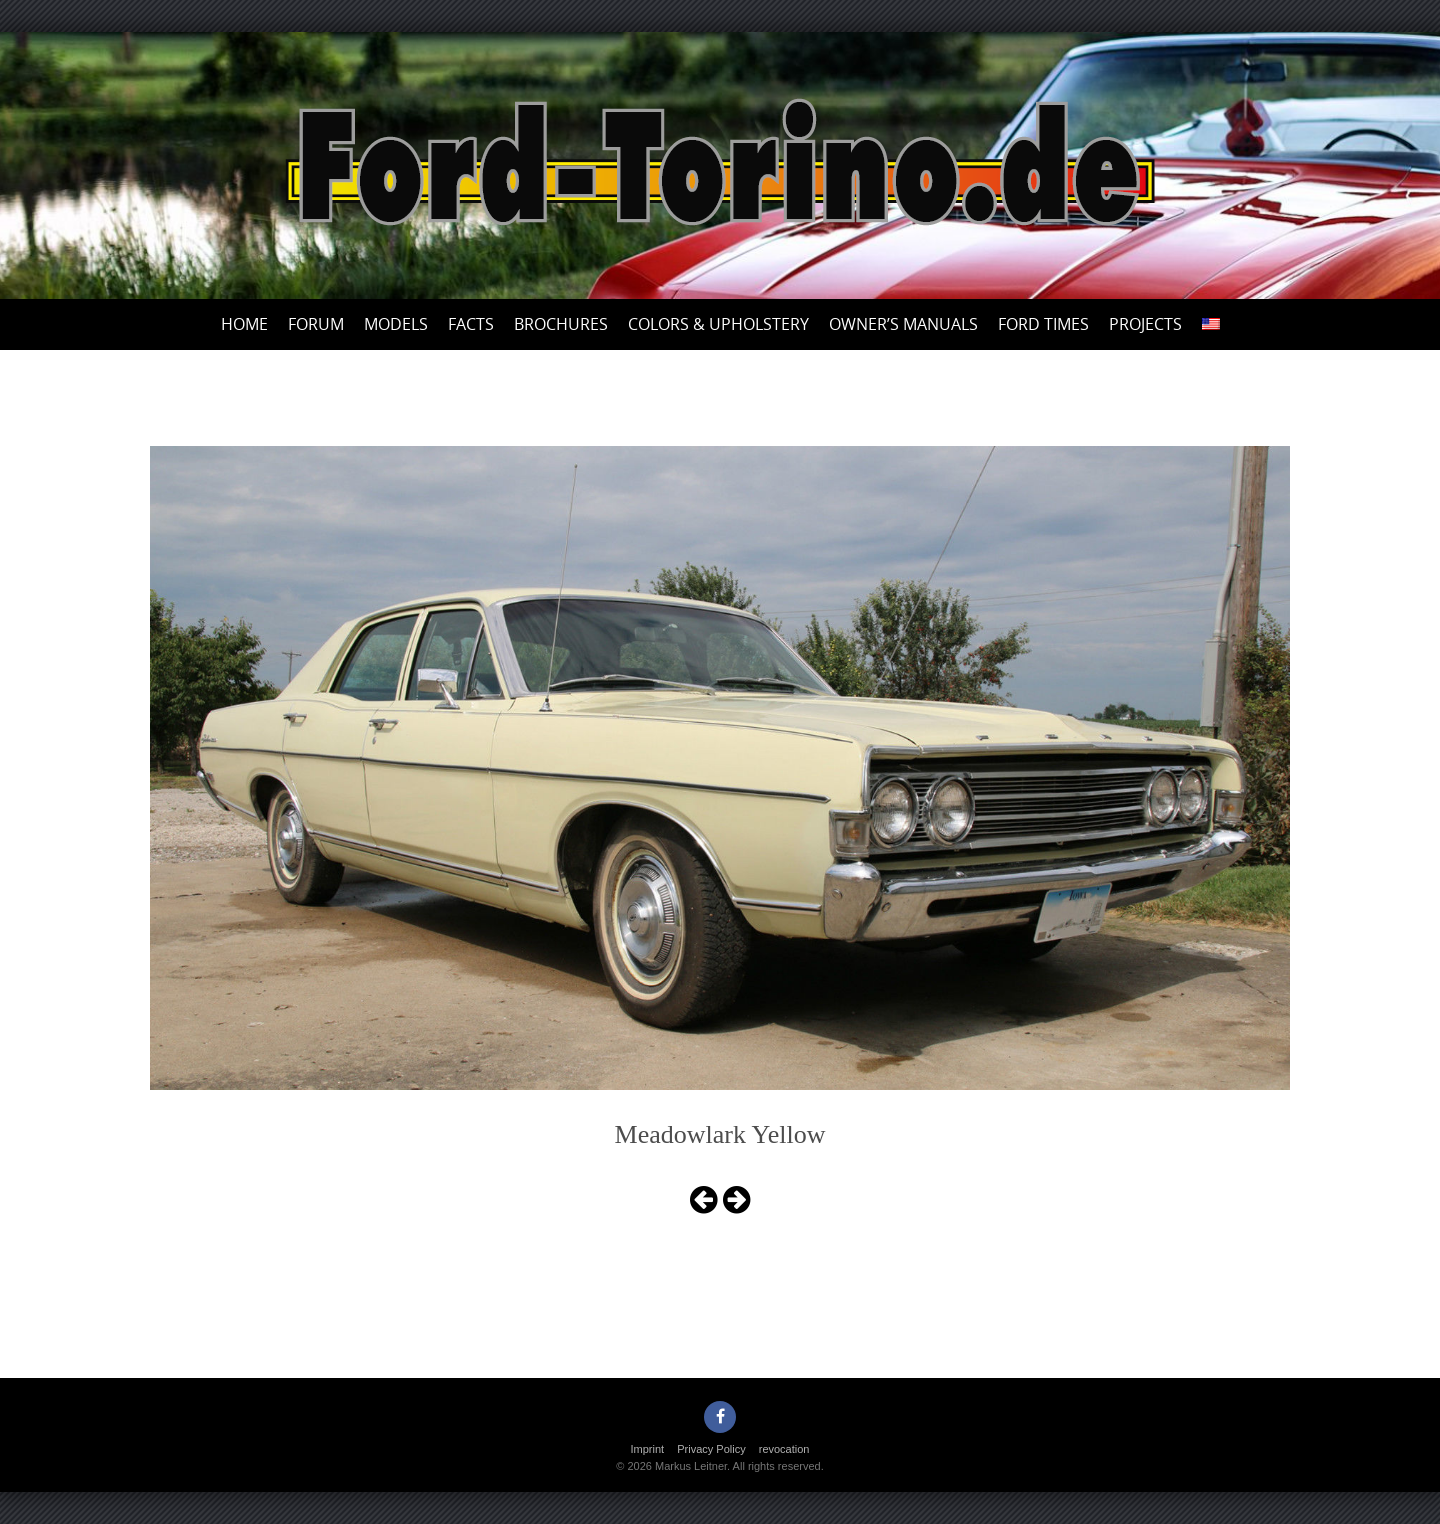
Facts (471, 324)
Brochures (561, 324)
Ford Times (1043, 324)
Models (396, 324)
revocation (784, 1449)
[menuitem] (1211, 324)
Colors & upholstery (718, 324)
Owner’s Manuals (903, 324)
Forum (316, 324)
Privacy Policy (711, 1449)
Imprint (648, 1449)
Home (244, 324)
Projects (1145, 324)
